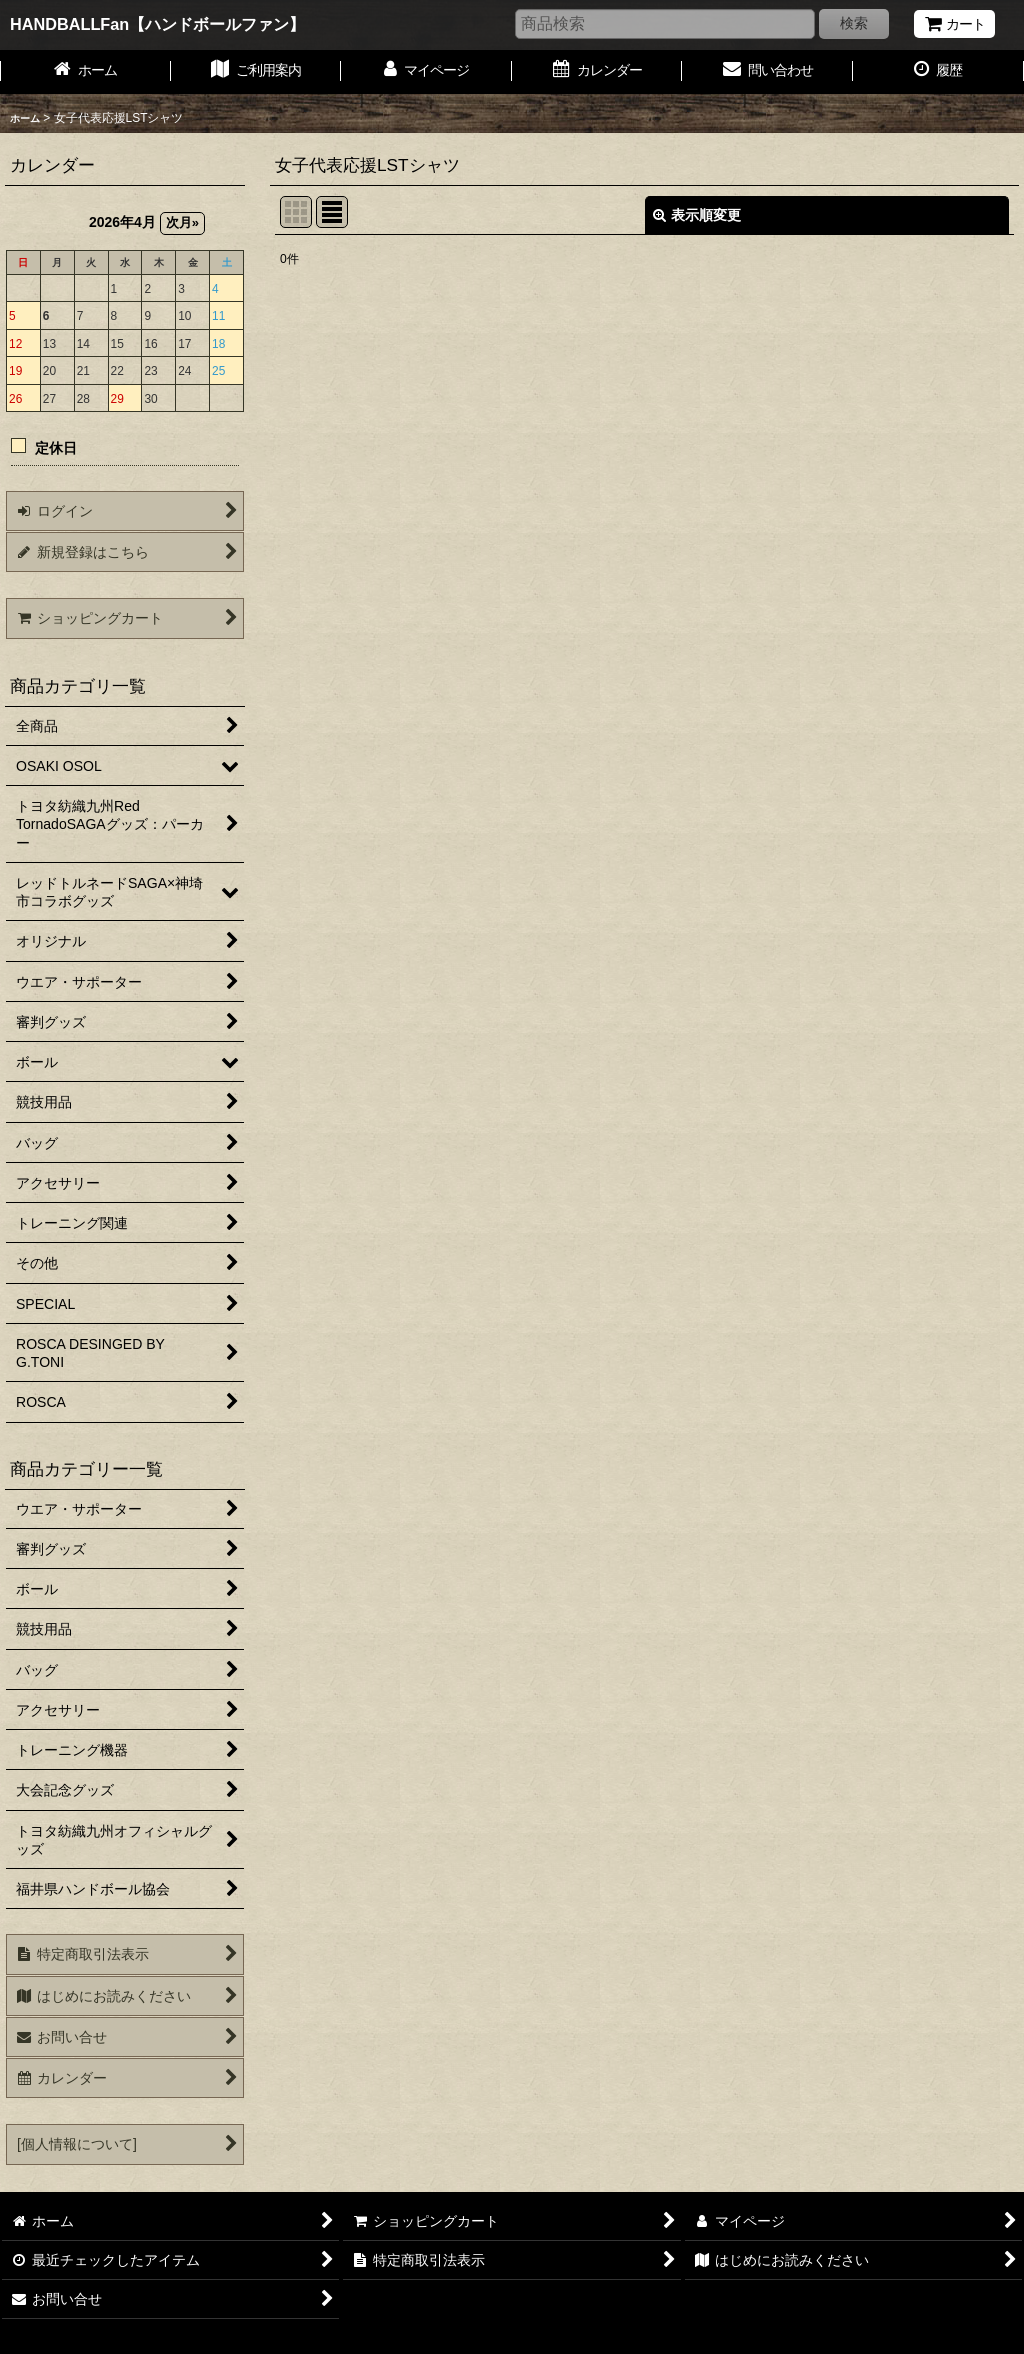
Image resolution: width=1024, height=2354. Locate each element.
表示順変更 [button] (697, 215)
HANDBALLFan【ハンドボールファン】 (157, 24)
